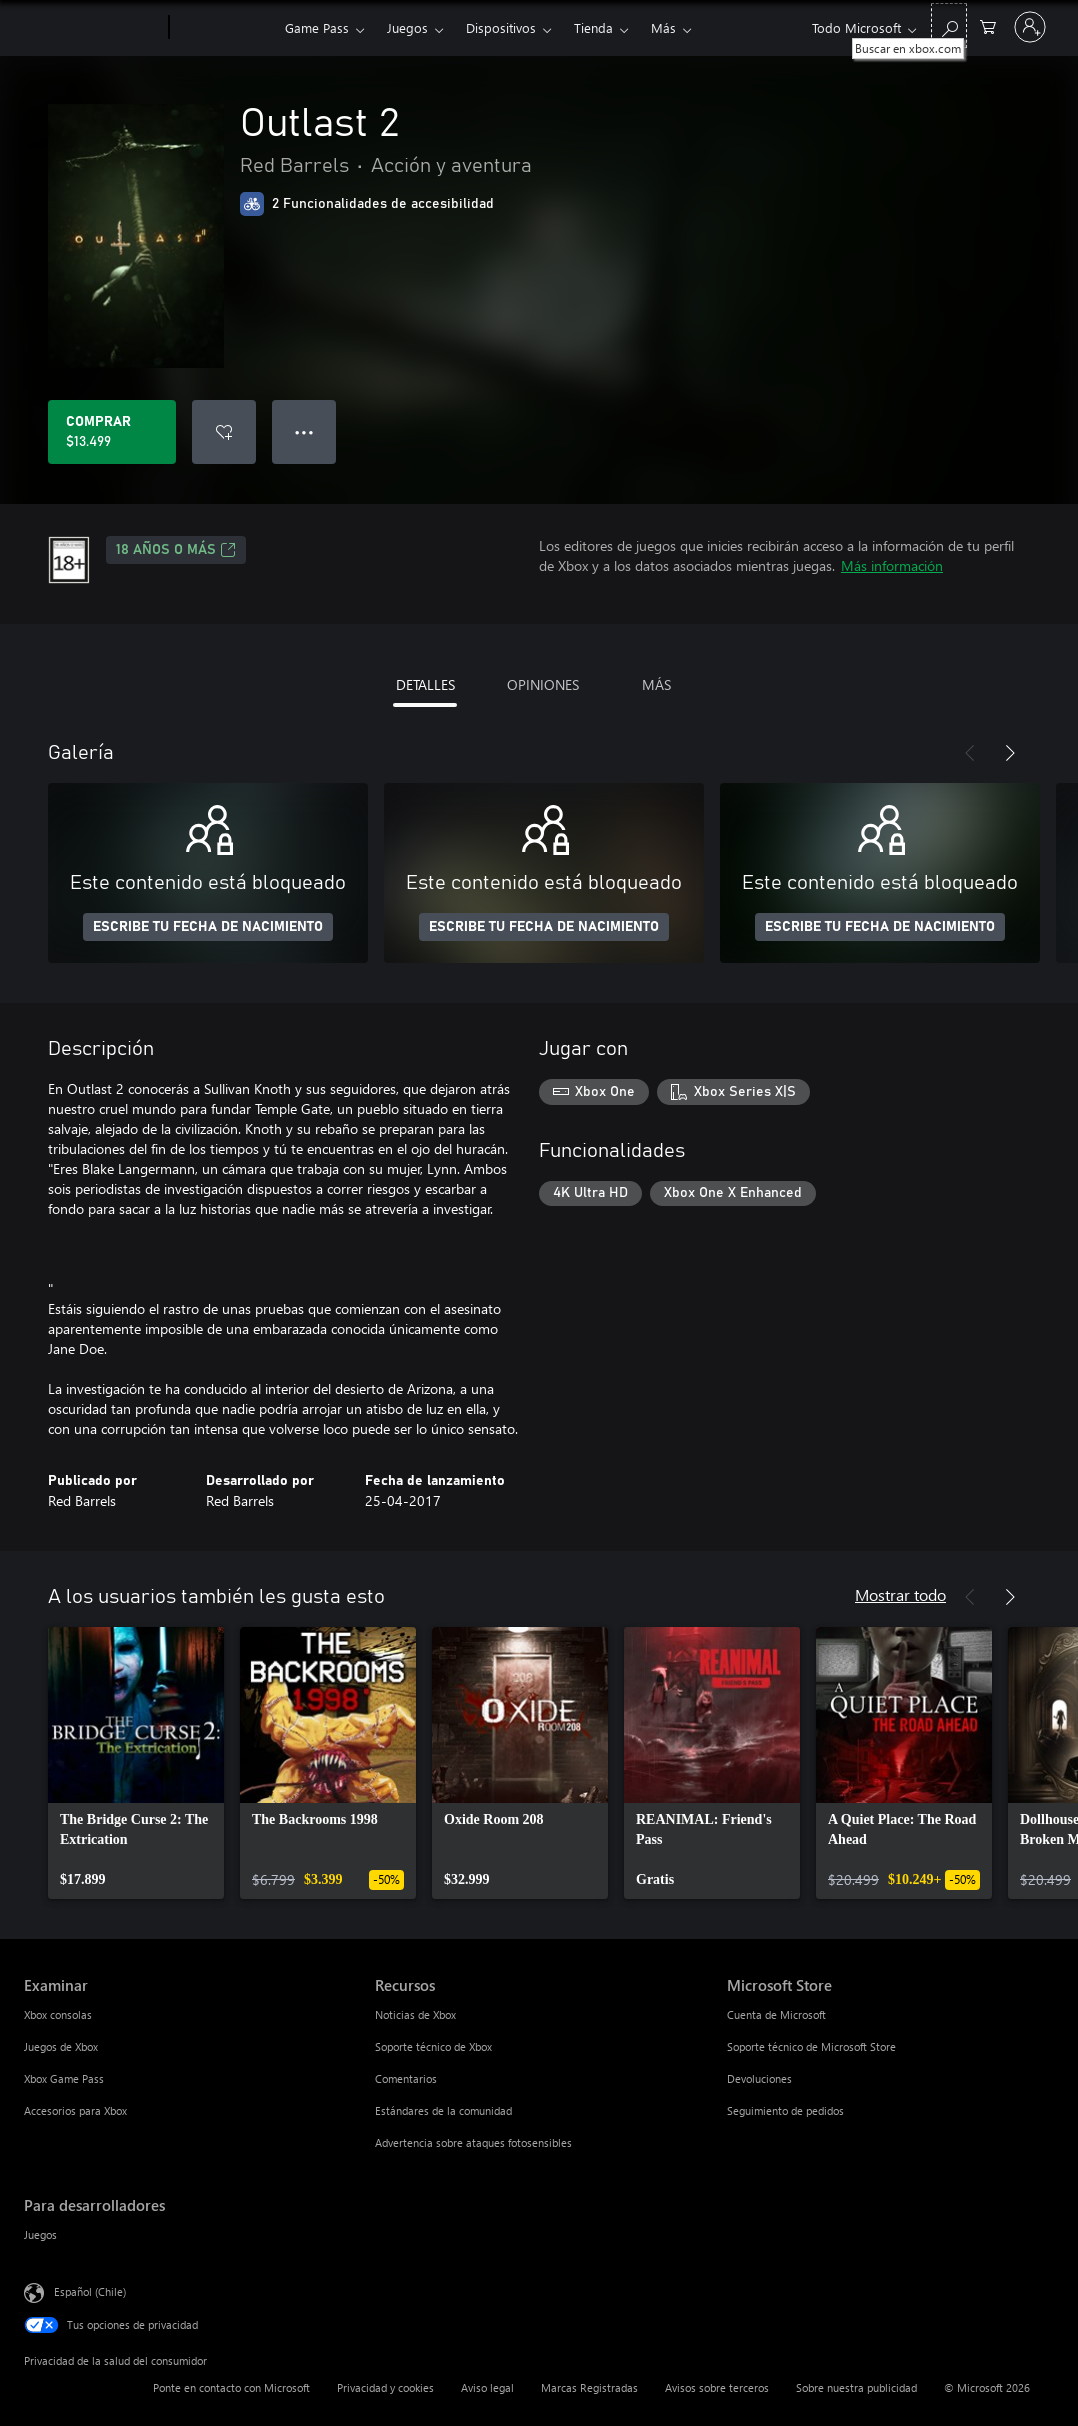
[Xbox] (224, 28)
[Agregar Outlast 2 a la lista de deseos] (224, 432)
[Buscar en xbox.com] (949, 25)
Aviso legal (487, 2387)
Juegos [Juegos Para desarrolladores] (40, 2234)
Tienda (593, 27)
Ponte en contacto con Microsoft (231, 2387)
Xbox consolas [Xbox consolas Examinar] (58, 2014)
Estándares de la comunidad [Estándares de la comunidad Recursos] (443, 2110)
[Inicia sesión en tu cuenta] (1030, 27)
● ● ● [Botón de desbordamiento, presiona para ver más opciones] (304, 431)
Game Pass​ (317, 27)
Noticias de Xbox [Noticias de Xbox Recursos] (415, 2014)
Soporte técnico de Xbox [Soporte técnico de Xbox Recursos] (433, 2046)
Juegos (407, 27)
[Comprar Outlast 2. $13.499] (112, 432)
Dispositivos (501, 27)
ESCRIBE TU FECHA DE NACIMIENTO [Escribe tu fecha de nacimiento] (208, 927)
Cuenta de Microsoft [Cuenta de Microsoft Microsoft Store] (776, 2014)
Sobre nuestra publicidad (856, 2387)
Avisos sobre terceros (717, 2387)
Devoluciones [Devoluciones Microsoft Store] (759, 2078)
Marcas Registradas (589, 2387)
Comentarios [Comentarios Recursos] (406, 2078)
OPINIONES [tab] (543, 684)
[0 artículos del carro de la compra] (988, 25)
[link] (136, 1763)
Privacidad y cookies (385, 2387)
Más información (892, 565)
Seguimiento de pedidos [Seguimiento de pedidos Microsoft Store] (785, 2110)
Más (663, 27)
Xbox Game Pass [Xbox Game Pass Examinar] (64, 2078)
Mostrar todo (900, 1594)
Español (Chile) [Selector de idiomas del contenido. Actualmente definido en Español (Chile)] (90, 2291)
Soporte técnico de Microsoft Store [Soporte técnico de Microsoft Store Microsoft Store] (811, 2046)
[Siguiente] (1010, 753)
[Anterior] (970, 753)
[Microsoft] (92, 28)
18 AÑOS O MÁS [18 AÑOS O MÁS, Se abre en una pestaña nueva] (176, 550)
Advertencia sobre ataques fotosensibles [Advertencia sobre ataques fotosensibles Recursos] (473, 2142)
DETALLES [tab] (425, 684)
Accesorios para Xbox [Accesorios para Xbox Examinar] (75, 2110)
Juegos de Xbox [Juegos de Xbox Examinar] (61, 2046)
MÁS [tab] (656, 684)
